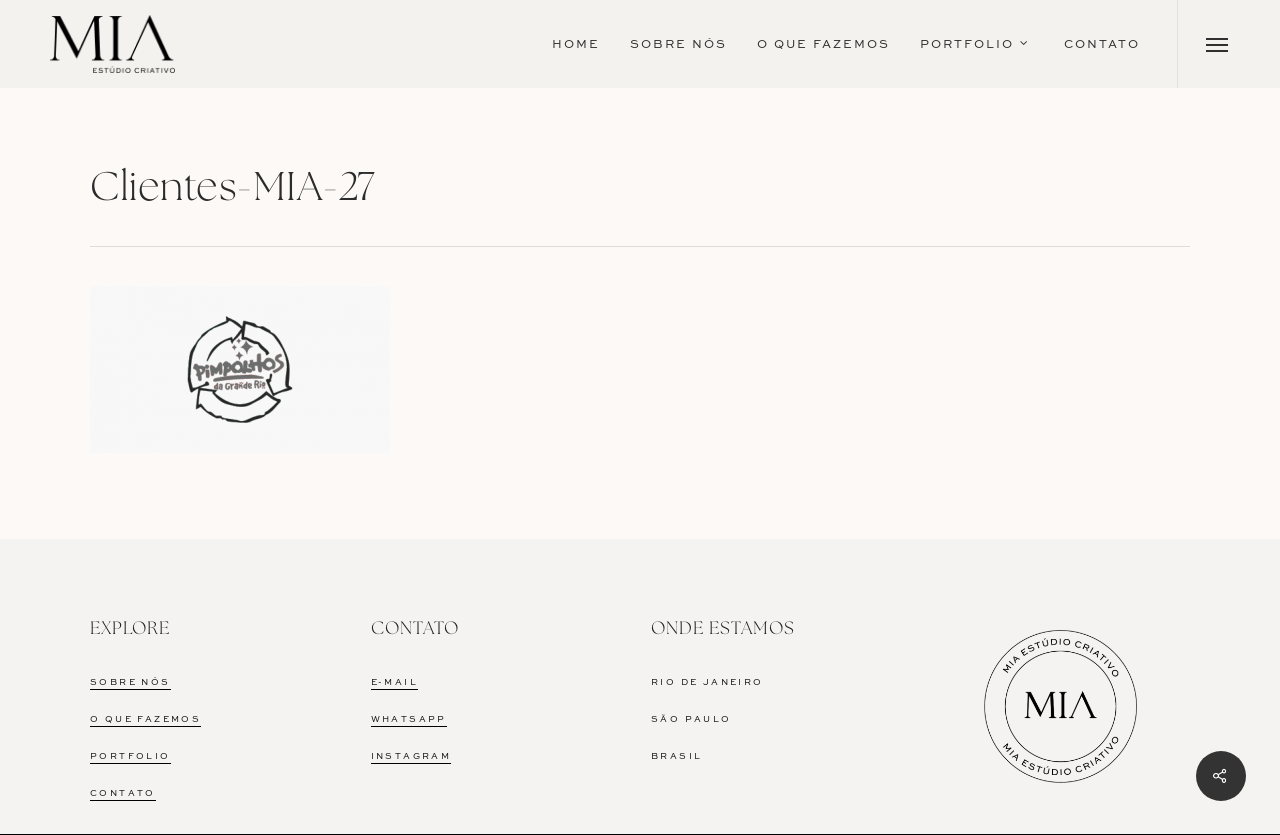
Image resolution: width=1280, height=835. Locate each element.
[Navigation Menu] (1217, 44)
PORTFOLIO (130, 756)
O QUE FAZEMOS (145, 719)
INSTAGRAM (411, 756)
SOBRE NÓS (130, 682)
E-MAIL (394, 682)
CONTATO (123, 793)
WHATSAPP (409, 719)
